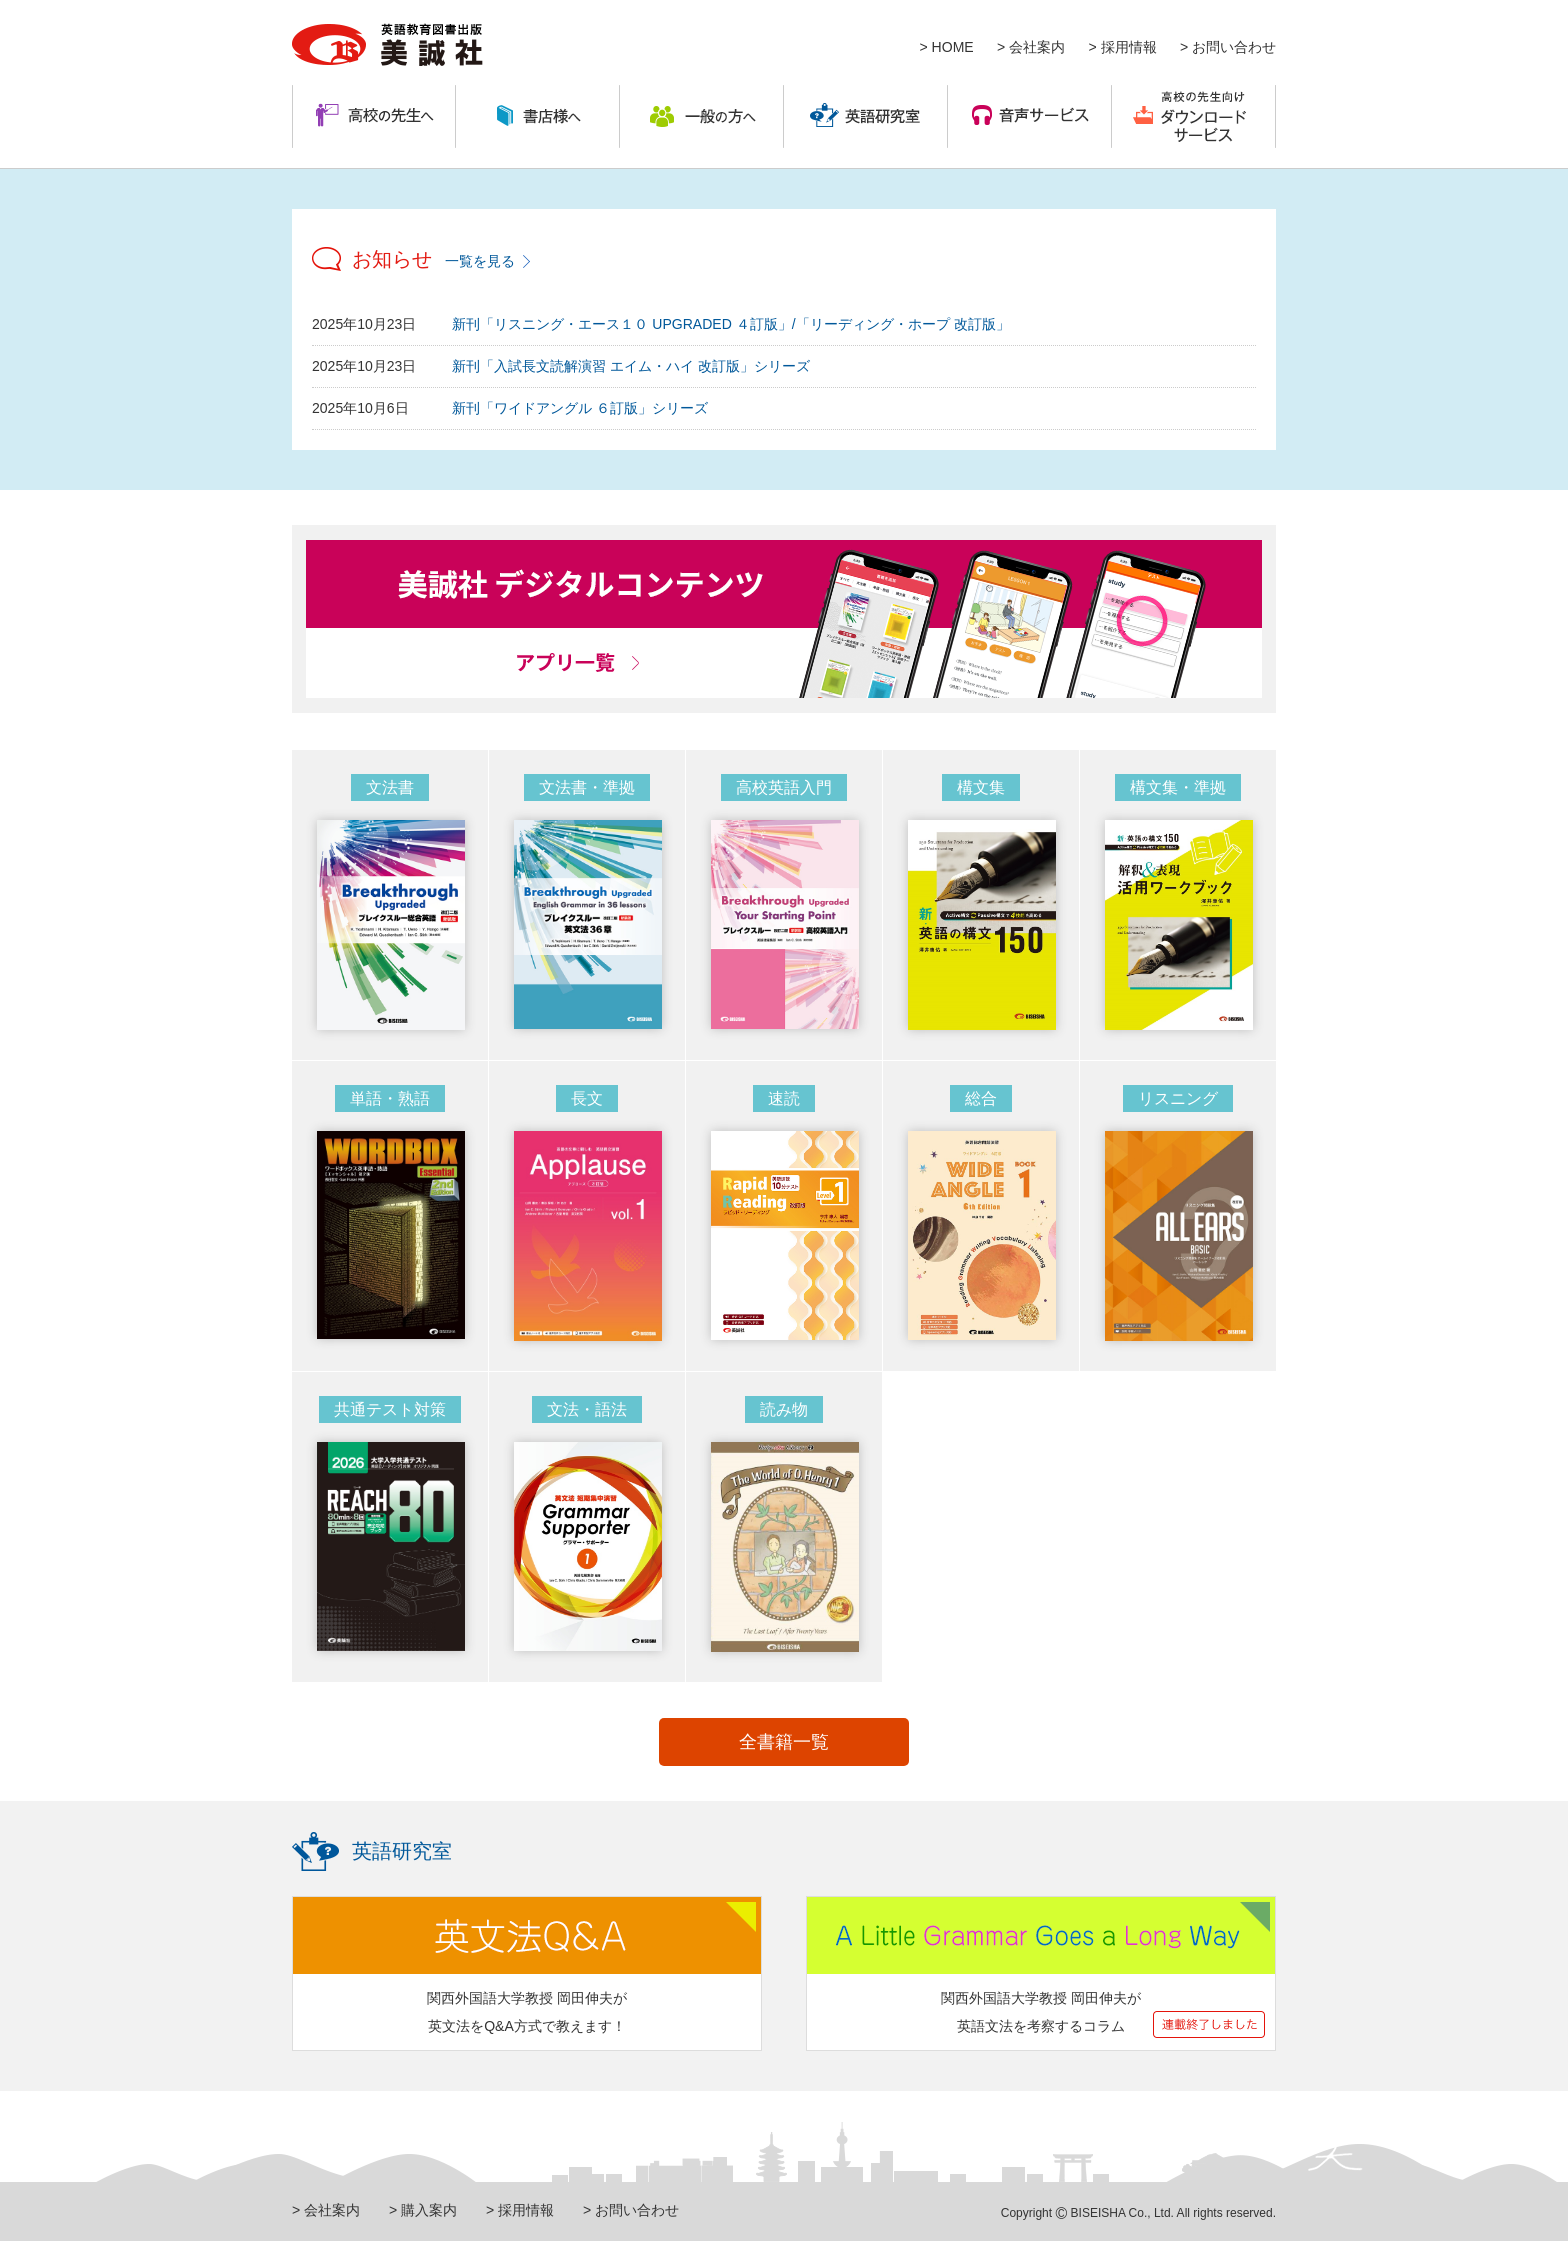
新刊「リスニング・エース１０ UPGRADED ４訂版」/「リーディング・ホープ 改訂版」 (730, 324)
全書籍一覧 (784, 1742)
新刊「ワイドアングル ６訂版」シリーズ (580, 408)
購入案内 (429, 2210)
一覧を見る (480, 261)
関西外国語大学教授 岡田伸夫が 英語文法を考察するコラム (1041, 2012)
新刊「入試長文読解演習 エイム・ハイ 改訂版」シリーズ (631, 366)
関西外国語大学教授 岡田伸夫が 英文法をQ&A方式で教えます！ (527, 2012)
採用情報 (1129, 47)
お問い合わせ (1234, 47)
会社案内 (1037, 47)
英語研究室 (402, 1851)
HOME (953, 47)
